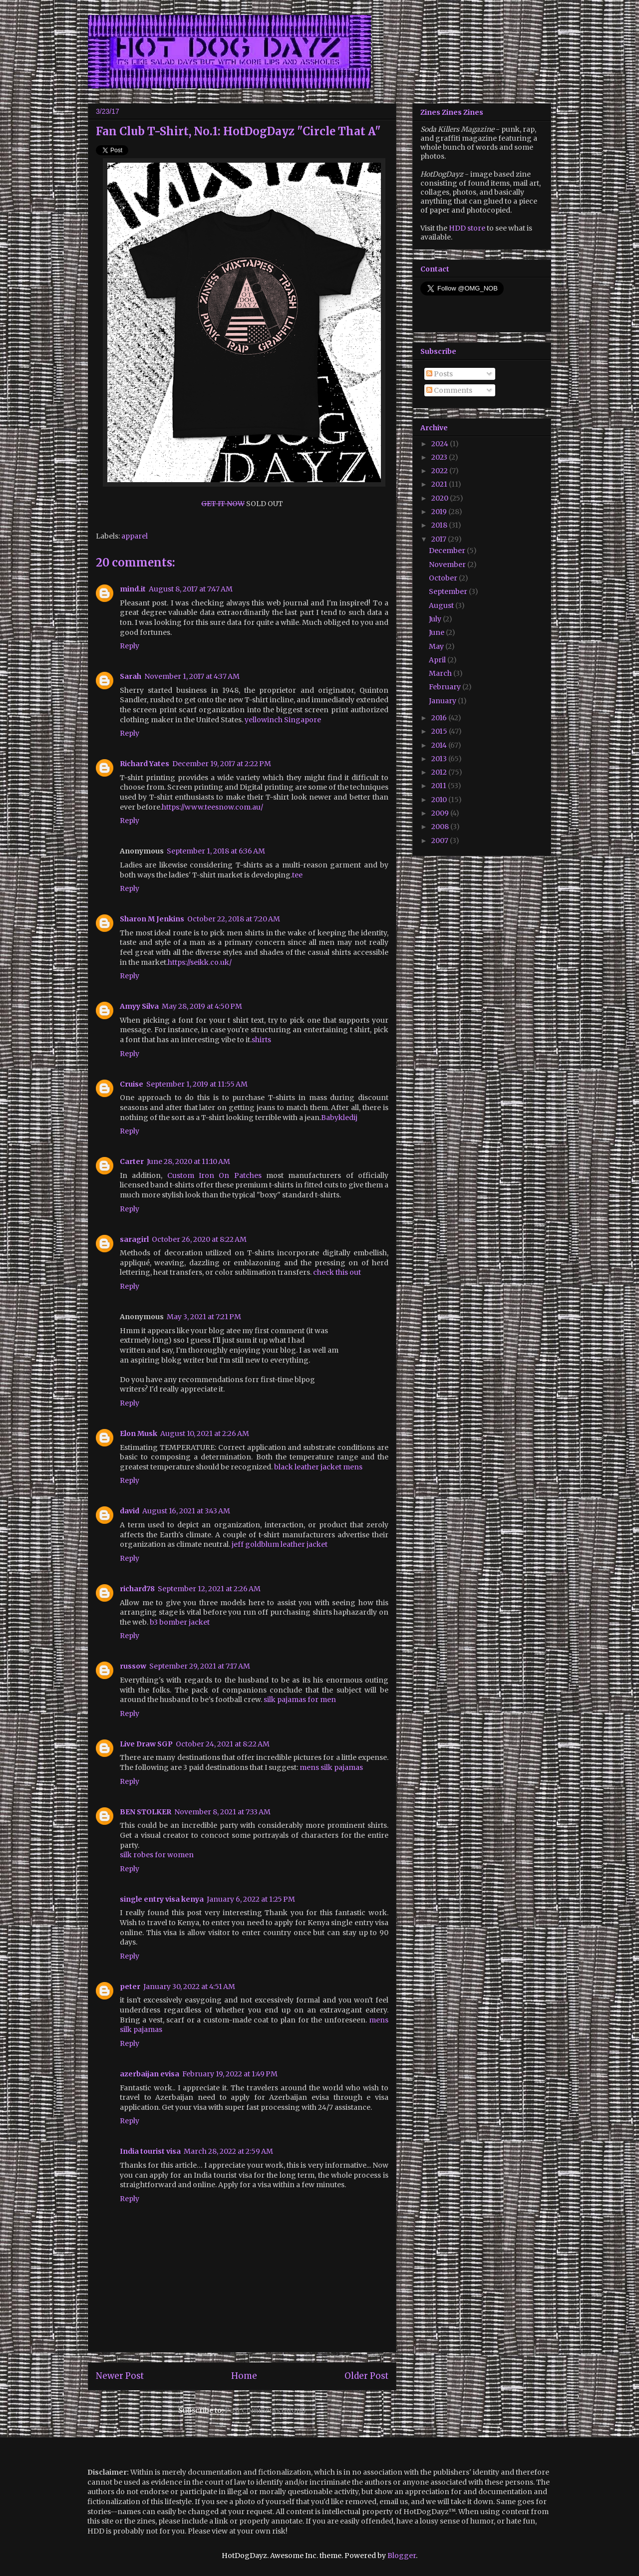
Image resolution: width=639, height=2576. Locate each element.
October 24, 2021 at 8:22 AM (223, 1743)
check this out (337, 1272)
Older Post (366, 2375)
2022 (440, 470)
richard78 (137, 1588)
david (129, 1510)
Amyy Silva (139, 1006)
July (436, 618)
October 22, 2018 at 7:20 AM (233, 918)
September (449, 591)
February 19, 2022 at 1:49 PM (230, 2073)
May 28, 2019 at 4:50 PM (202, 1006)
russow (133, 1666)
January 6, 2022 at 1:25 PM (251, 1899)
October (444, 577)
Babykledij (340, 1117)
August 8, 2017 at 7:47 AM (191, 588)
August (442, 605)
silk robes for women (157, 1854)
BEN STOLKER (145, 1811)
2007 (440, 840)
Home (244, 2375)
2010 (439, 799)
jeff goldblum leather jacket (279, 1544)
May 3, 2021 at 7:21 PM (204, 1316)
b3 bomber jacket (180, 1622)
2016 (439, 717)
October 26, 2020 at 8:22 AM (199, 1239)
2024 (440, 443)
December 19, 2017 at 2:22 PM (221, 763)
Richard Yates (144, 763)
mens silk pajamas (331, 1767)
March (441, 673)
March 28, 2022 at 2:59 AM (228, 2151)
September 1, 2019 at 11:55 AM (197, 1084)
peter (130, 1986)
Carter (132, 1161)
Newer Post (120, 2375)
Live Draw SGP (146, 1743)
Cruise (131, 1084)
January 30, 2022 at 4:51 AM (189, 1986)
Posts (439, 373)
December (448, 550)
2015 (440, 731)
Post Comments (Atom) (265, 2410)
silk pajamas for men (300, 1699)
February (445, 686)
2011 (439, 785)
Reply (129, 645)
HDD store (467, 228)
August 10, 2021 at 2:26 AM (204, 1433)
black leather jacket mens (318, 1466)
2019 (439, 511)
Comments (449, 390)
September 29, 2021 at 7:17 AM (199, 1666)
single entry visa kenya (162, 1899)
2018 (440, 525)
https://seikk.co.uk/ (200, 962)
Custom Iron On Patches (214, 1175)
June (437, 632)
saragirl (134, 1239)
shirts (261, 1039)
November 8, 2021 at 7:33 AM (222, 1811)
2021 (440, 484)
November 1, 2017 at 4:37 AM (192, 676)
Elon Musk (138, 1433)
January (443, 700)
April (438, 659)
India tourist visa (150, 2151)
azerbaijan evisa (149, 2073)
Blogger (401, 2555)
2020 (440, 498)
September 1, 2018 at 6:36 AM (216, 851)
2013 (439, 758)
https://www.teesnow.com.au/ (212, 807)
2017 (439, 539)
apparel (134, 536)
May (437, 646)
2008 (440, 826)
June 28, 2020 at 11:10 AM (188, 1161)
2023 (440, 457)
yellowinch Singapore (283, 719)
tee (297, 874)
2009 (440, 813)
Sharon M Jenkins (152, 918)
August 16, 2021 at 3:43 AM (186, 1510)
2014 (439, 745)
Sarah (130, 676)
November (448, 564)
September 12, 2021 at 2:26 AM (209, 1588)
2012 (439, 772)
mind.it (133, 588)
